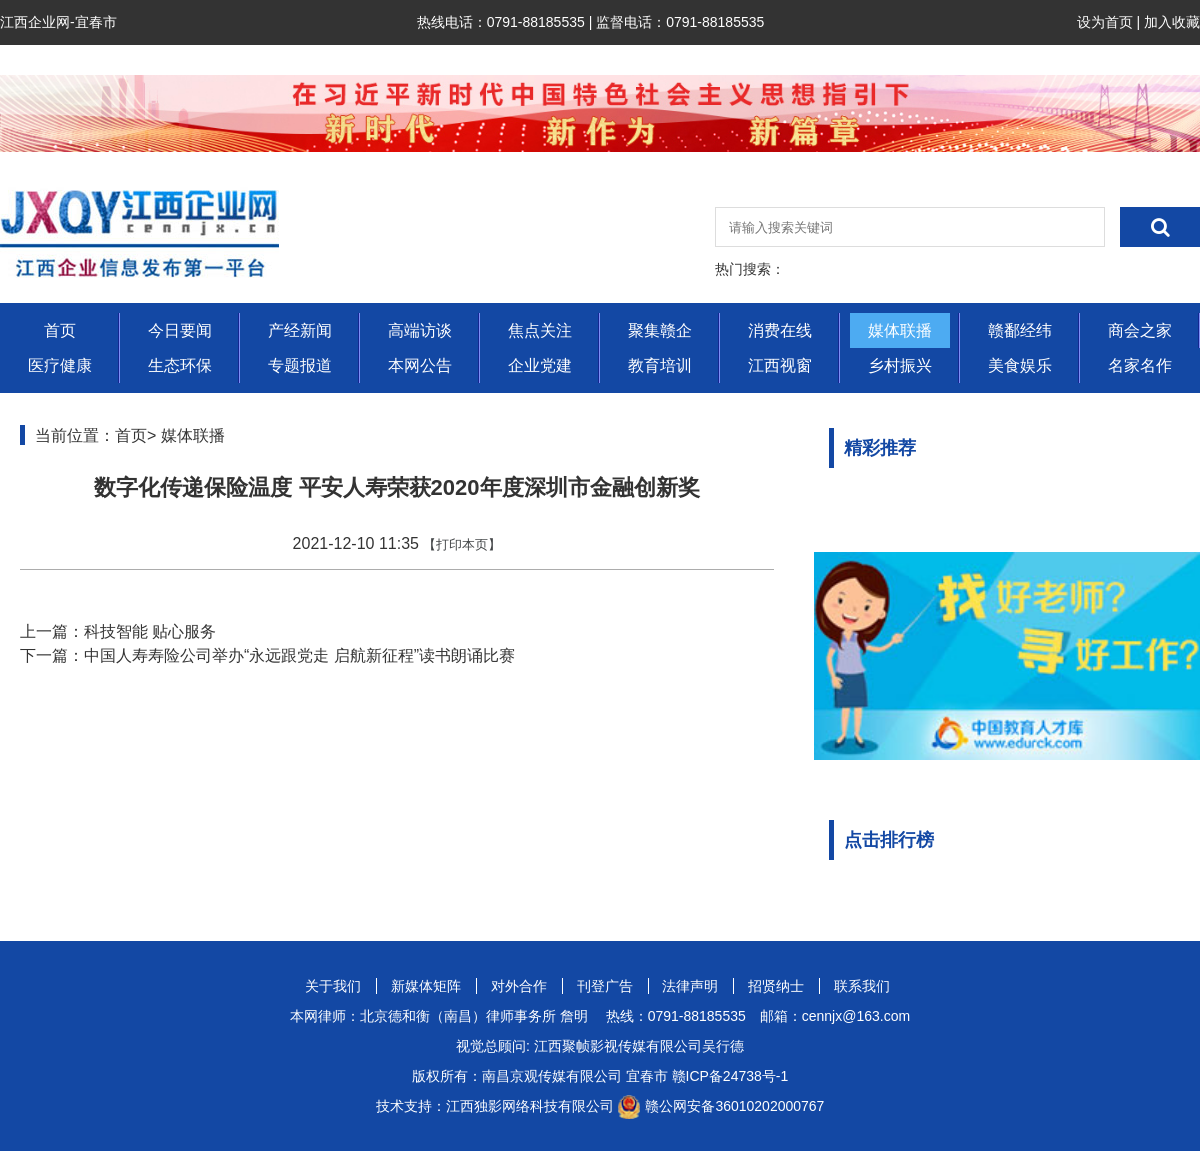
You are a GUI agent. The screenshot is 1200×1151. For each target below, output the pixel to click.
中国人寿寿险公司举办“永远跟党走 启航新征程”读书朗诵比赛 (299, 655)
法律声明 (690, 986)
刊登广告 (605, 986)
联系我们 (862, 986)
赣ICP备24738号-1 (730, 1076)
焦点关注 (540, 330)
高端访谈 (420, 330)
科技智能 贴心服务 (150, 631)
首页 (60, 330)
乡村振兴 (900, 365)
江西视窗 (780, 365)
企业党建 (540, 365)
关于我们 (333, 986)
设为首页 (1105, 22)
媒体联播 (900, 330)
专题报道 (300, 365)
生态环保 (180, 365)
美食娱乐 (1020, 365)
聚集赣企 (660, 330)
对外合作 (519, 986)
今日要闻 (180, 330)
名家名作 (1140, 365)
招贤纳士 (776, 986)
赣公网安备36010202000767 (734, 1106)
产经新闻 (300, 330)
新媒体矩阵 (426, 986)
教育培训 (660, 365)
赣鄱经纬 (1020, 330)
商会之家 (1140, 330)
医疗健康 (60, 365)
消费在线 (780, 330)
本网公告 (420, 365)
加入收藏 (1172, 22)
